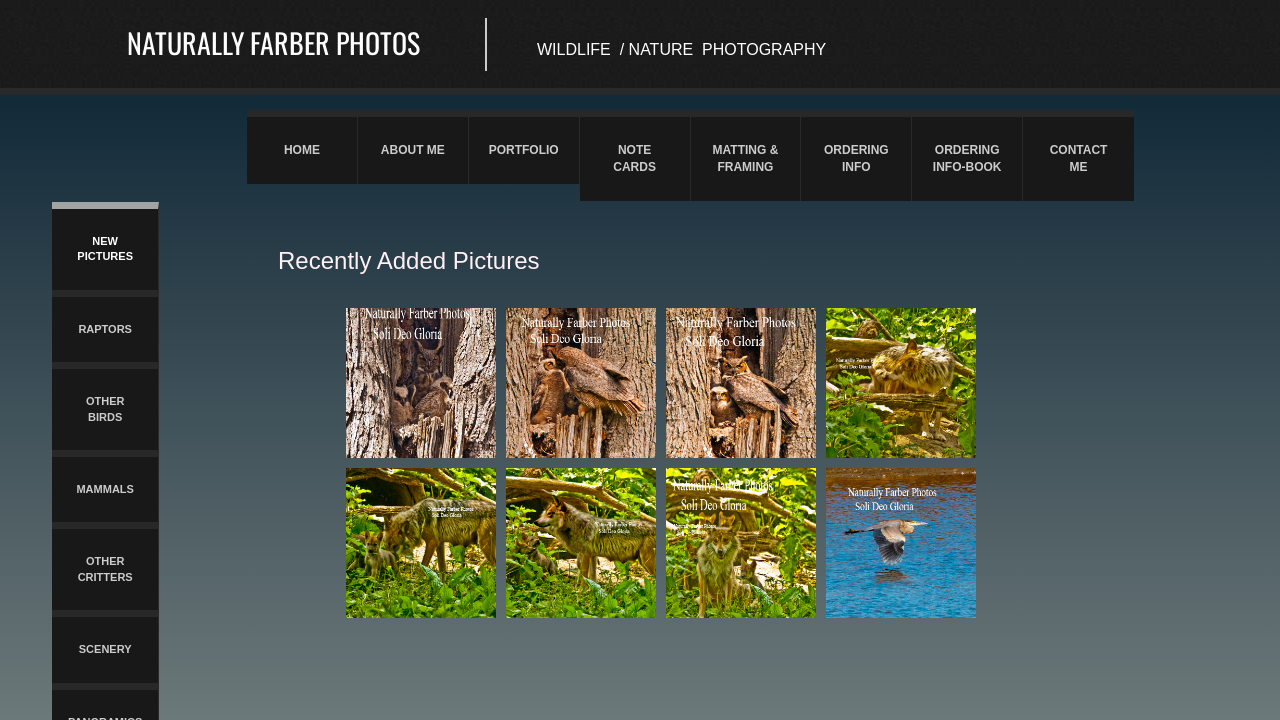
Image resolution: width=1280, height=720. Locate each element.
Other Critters (105, 568)
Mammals (104, 489)
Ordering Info (856, 158)
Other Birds (105, 408)
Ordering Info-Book (967, 158)
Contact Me (1079, 158)
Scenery (105, 649)
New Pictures (105, 248)
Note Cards (634, 158)
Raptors (105, 329)
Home (302, 150)
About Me (413, 150)
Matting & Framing (746, 158)
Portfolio (524, 150)
